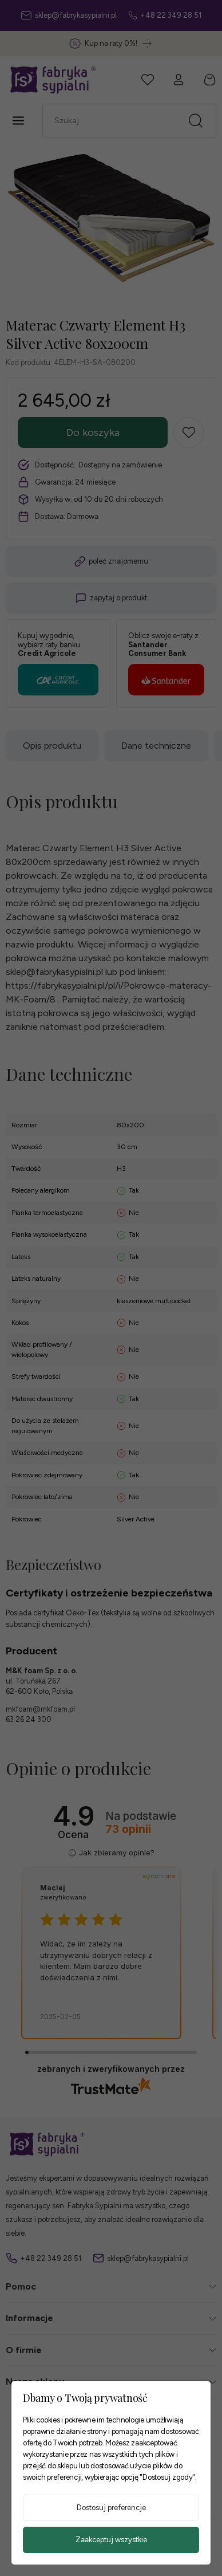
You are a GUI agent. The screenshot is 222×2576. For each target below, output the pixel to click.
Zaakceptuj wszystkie (111, 2539)
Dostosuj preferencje (111, 2507)
